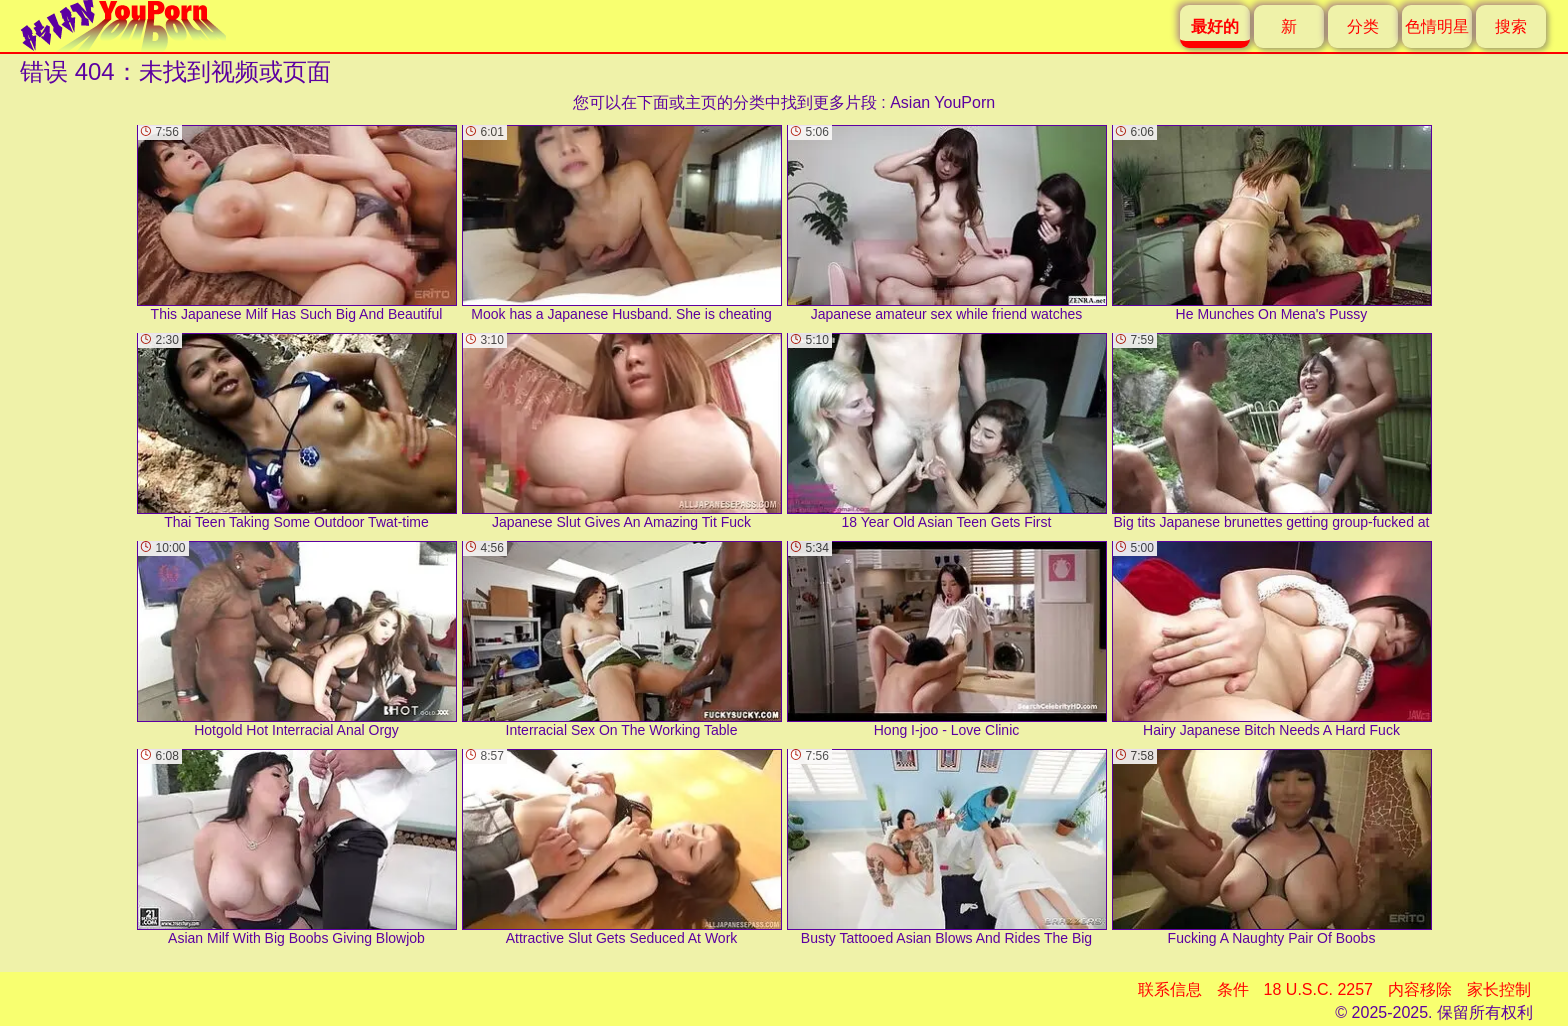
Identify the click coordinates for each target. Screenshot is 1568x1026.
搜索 (1511, 26)
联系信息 (1170, 989)
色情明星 (1437, 26)
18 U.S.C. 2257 (1318, 989)
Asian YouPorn (942, 102)
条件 (1233, 989)
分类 (1363, 26)
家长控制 (1499, 989)
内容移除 (1420, 989)
